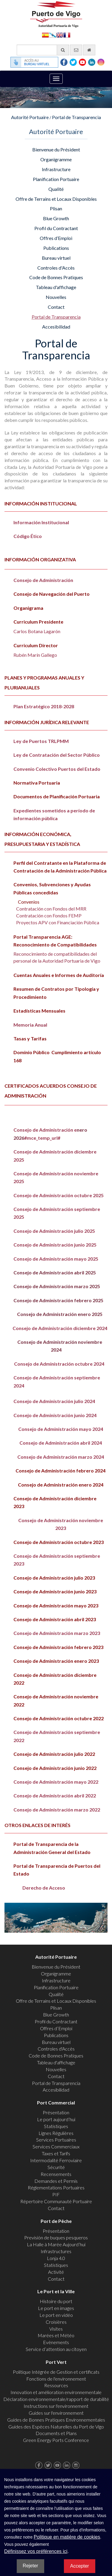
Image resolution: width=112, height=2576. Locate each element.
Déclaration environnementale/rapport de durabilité (56, 2399)
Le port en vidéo (56, 2315)
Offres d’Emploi (56, 238)
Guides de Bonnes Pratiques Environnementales (56, 2419)
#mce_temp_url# (42, 1138)
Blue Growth (56, 218)
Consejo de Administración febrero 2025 (58, 1300)
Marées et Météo (56, 2335)
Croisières (56, 2322)
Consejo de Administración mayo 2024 (60, 1429)
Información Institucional (41, 522)
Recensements (56, 2174)
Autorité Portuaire (30, 117)
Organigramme (56, 159)
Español (45, 34)
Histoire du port (56, 2301)
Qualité (56, 189)
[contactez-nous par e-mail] (76, 50)
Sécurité (56, 2167)
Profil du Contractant (56, 228)
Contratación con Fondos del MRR (51, 908)
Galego (52, 34)
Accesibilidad (56, 326)
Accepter (79, 2566)
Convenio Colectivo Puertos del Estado (56, 769)
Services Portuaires (56, 2139)
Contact (56, 307)
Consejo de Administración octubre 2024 (56, 1364)
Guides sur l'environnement (56, 2413)
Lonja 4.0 (56, 2258)
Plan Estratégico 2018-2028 (43, 706)
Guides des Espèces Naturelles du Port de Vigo (56, 2426)
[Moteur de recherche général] (43, 50)
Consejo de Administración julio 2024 (54, 1401)
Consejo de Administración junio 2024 (54, 1415)
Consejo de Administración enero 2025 (59, 1314)
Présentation (56, 2112)
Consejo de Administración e (45, 1130)
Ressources (56, 2385)
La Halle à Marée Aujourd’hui (56, 2244)
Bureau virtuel (56, 258)
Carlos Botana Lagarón (36, 631)
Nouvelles (56, 297)
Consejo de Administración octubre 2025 (58, 1195)
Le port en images (56, 2308)
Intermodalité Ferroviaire (56, 2160)
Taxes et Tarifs (56, 2153)
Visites (56, 2329)
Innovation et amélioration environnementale (56, 2392)
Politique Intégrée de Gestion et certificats (56, 2372)
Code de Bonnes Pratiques (56, 277)
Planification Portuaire (56, 179)
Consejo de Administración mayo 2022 (55, 1782)
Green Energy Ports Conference (56, 2440)
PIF (56, 2194)
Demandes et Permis (56, 2181)
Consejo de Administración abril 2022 (54, 1795)
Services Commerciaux (56, 2146)
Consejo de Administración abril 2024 (60, 1443)
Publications (56, 248)
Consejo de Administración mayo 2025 (55, 1259)
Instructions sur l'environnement (56, 2406)
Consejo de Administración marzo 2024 (60, 1457)
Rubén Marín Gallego (35, 655)
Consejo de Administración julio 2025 (54, 1231)
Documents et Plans (56, 2433)
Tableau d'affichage (56, 287)
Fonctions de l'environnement (56, 2379)
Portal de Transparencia (76, 117)
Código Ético (27, 536)
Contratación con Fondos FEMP (49, 915)
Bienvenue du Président (56, 149)
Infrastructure (56, 169)
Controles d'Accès (56, 267)
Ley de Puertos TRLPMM (41, 741)
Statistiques (56, 2126)
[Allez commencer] (89, 50)
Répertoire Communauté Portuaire (56, 2201)
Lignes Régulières (56, 2133)
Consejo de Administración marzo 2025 (56, 1286)
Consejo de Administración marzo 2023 (56, 1633)
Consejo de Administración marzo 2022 (56, 1809)
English (59, 34)
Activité (56, 2272)
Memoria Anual (30, 1025)
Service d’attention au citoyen (56, 2349)
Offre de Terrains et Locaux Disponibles (56, 199)
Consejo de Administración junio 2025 (54, 1244)
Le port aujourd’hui (56, 2119)
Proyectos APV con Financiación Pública (57, 922)
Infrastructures (56, 2251)
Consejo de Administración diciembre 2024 (60, 1328)
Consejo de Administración (43, 580)
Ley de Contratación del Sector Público (56, 755)
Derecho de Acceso (43, 1887)
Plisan (56, 208)
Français (66, 34)
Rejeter (30, 2565)
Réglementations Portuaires (56, 2187)
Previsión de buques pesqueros (56, 2237)
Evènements (56, 2342)
